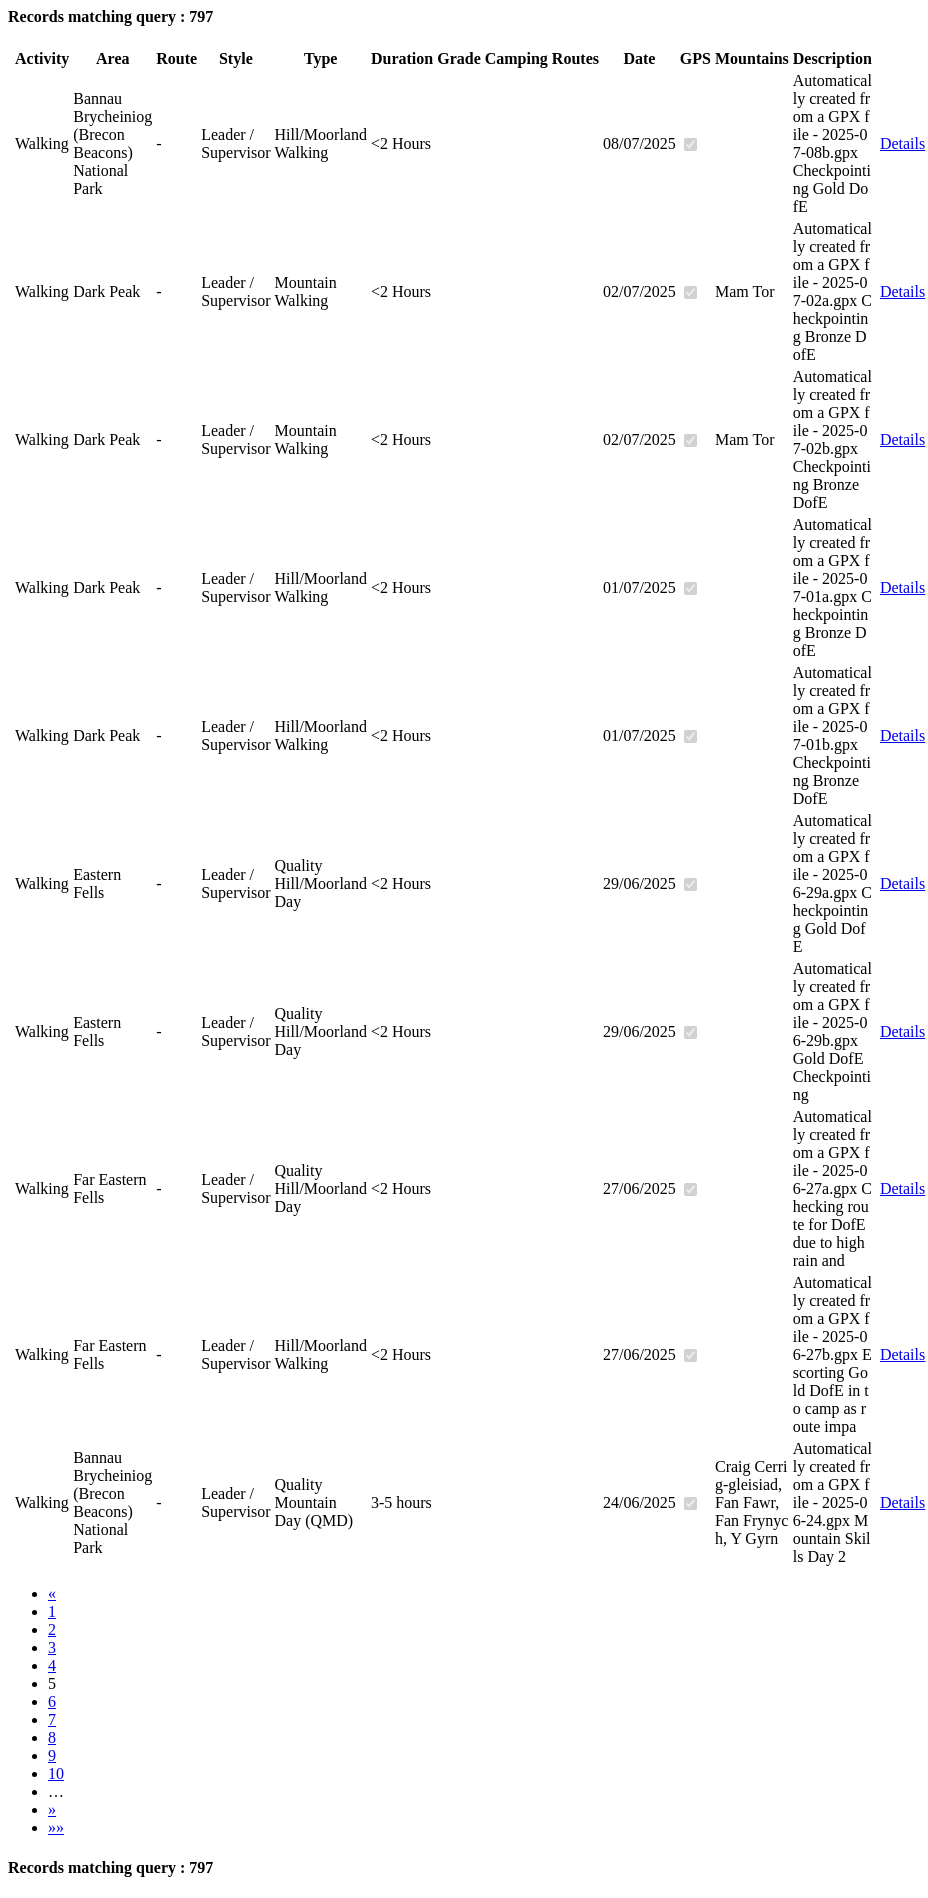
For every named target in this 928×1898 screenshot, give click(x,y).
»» (56, 1827)
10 (56, 1773)
